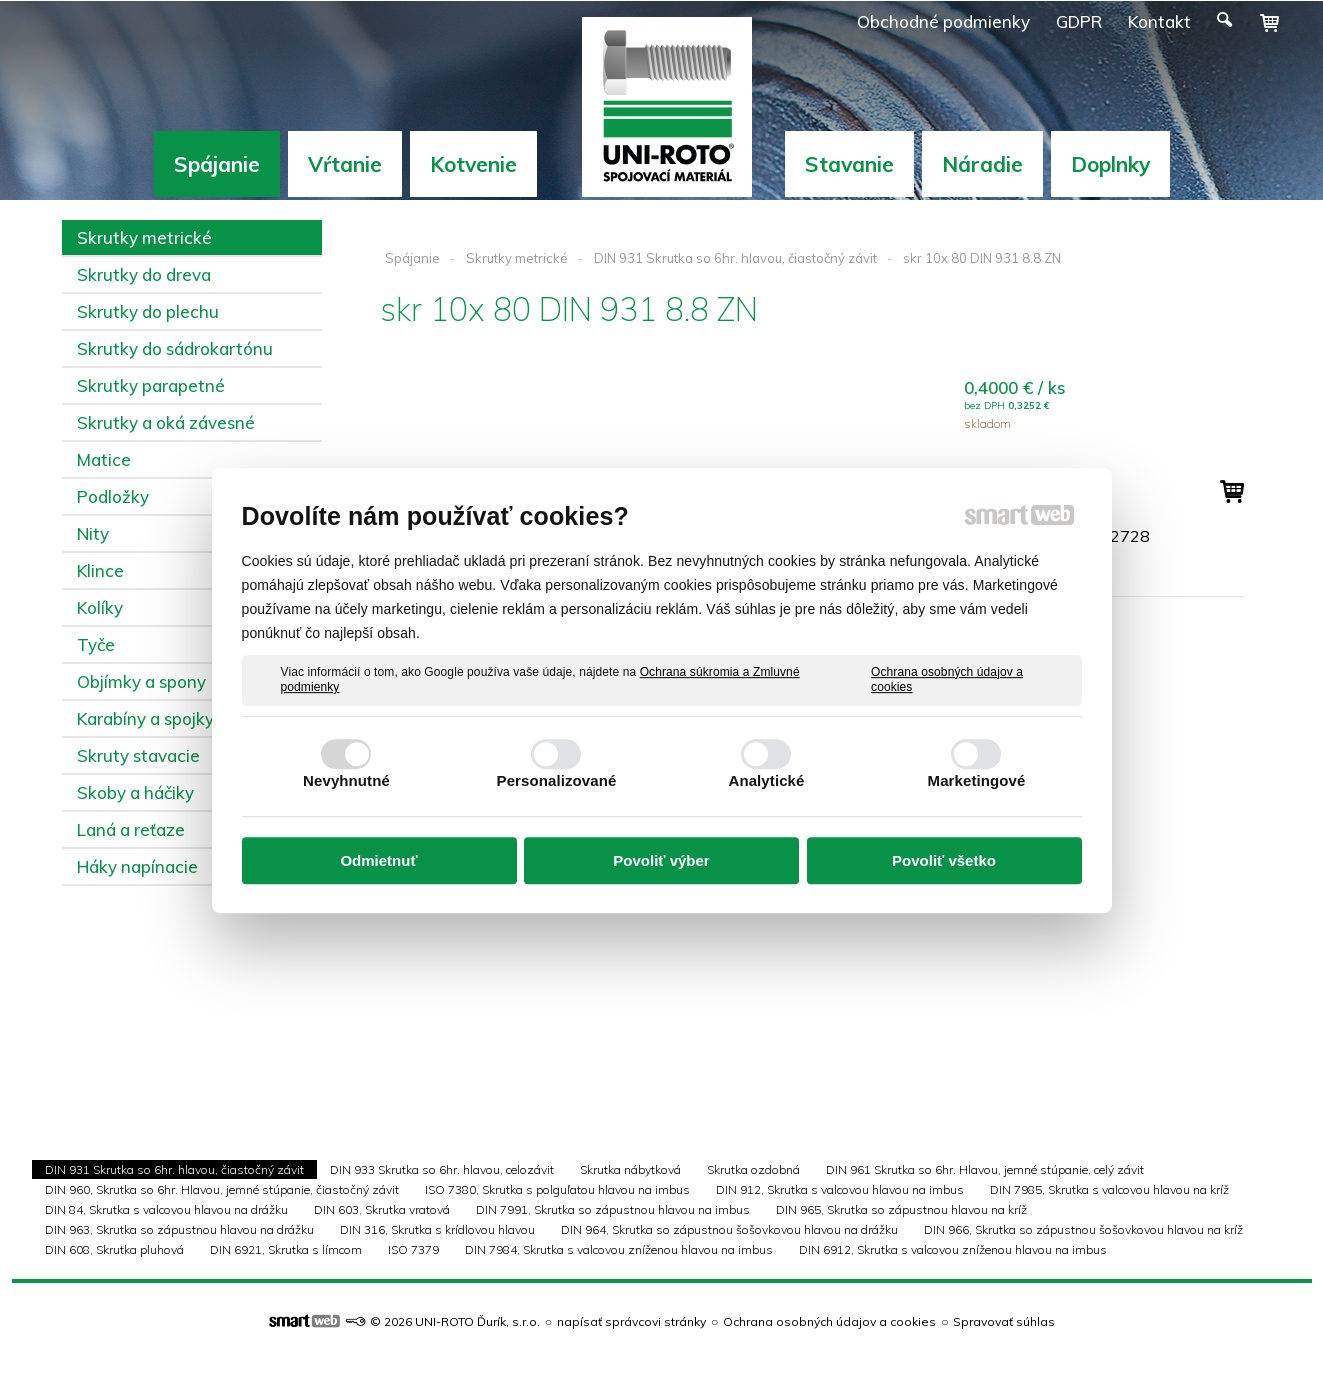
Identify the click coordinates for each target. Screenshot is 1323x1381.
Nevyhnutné (346, 780)
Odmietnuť (378, 860)
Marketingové (977, 780)
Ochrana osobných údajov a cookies (947, 680)
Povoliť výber (661, 860)
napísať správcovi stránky (631, 1321)
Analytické (766, 780)
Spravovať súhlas (1004, 1321)
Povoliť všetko (944, 860)
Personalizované (557, 780)
